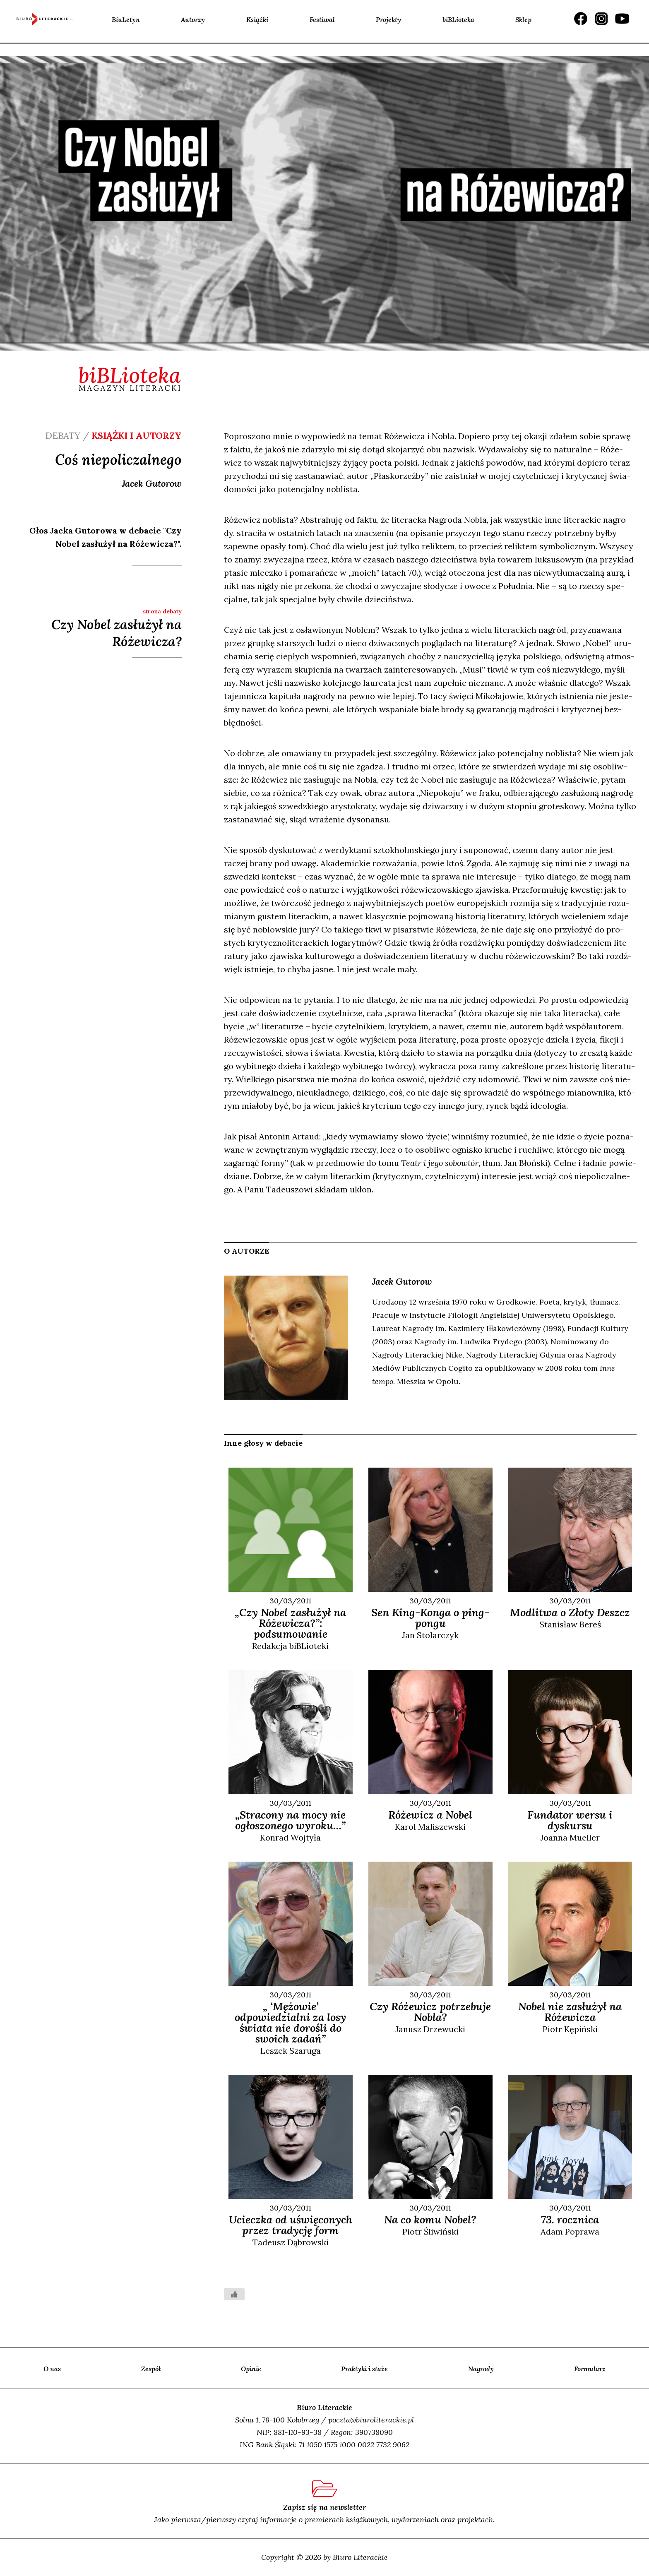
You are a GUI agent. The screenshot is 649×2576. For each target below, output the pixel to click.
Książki (257, 19)
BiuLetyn (126, 19)
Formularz (590, 2369)
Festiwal (322, 19)
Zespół (151, 2369)
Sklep (523, 19)
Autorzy (193, 19)
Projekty (388, 19)
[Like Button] (234, 2294)
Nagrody (481, 2369)
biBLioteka (458, 19)
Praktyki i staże (364, 2369)
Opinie (251, 2369)
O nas (52, 2369)
